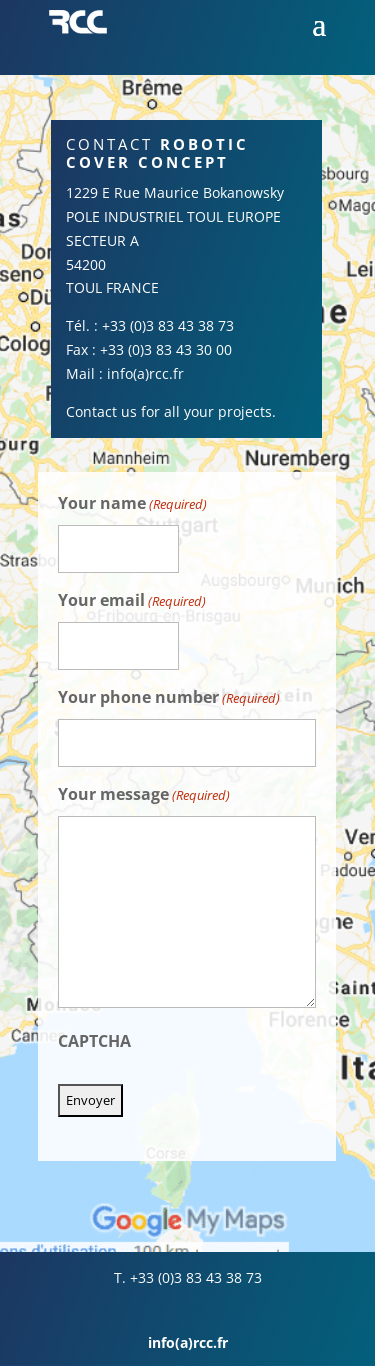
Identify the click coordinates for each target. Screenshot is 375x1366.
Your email (132, 601)
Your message (144, 795)
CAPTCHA (94, 1041)
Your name (132, 504)
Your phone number (169, 698)
